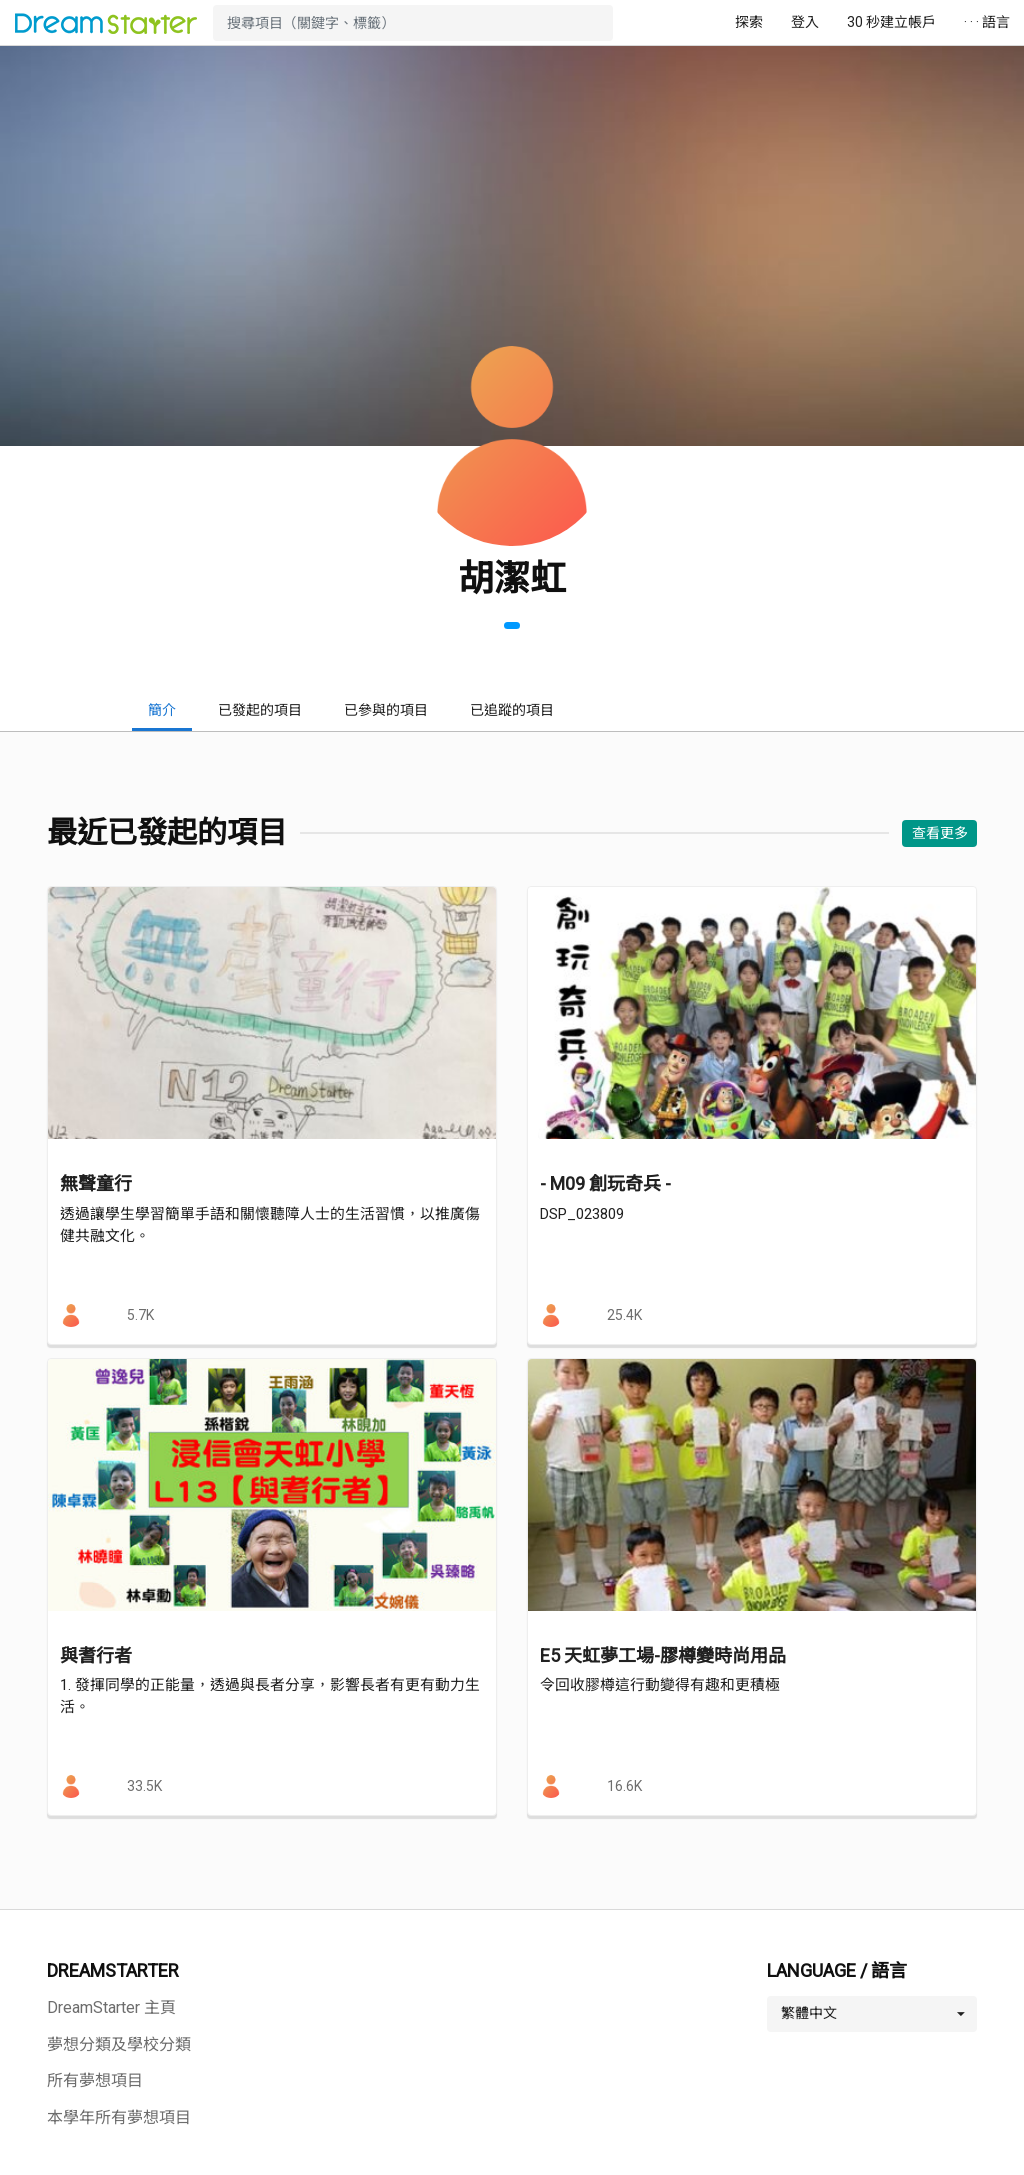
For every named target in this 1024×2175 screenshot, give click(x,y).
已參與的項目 (386, 710)
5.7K (140, 1315)
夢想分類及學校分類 (119, 2044)
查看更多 (940, 833)
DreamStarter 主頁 (111, 2007)
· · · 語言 (987, 22)
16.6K (624, 1786)
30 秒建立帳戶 (891, 22)
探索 (749, 22)
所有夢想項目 (95, 2080)
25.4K (624, 1315)
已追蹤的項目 (512, 710)
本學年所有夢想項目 (119, 2117)
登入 (805, 22)
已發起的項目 (260, 710)
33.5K (144, 1786)
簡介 (162, 710)
